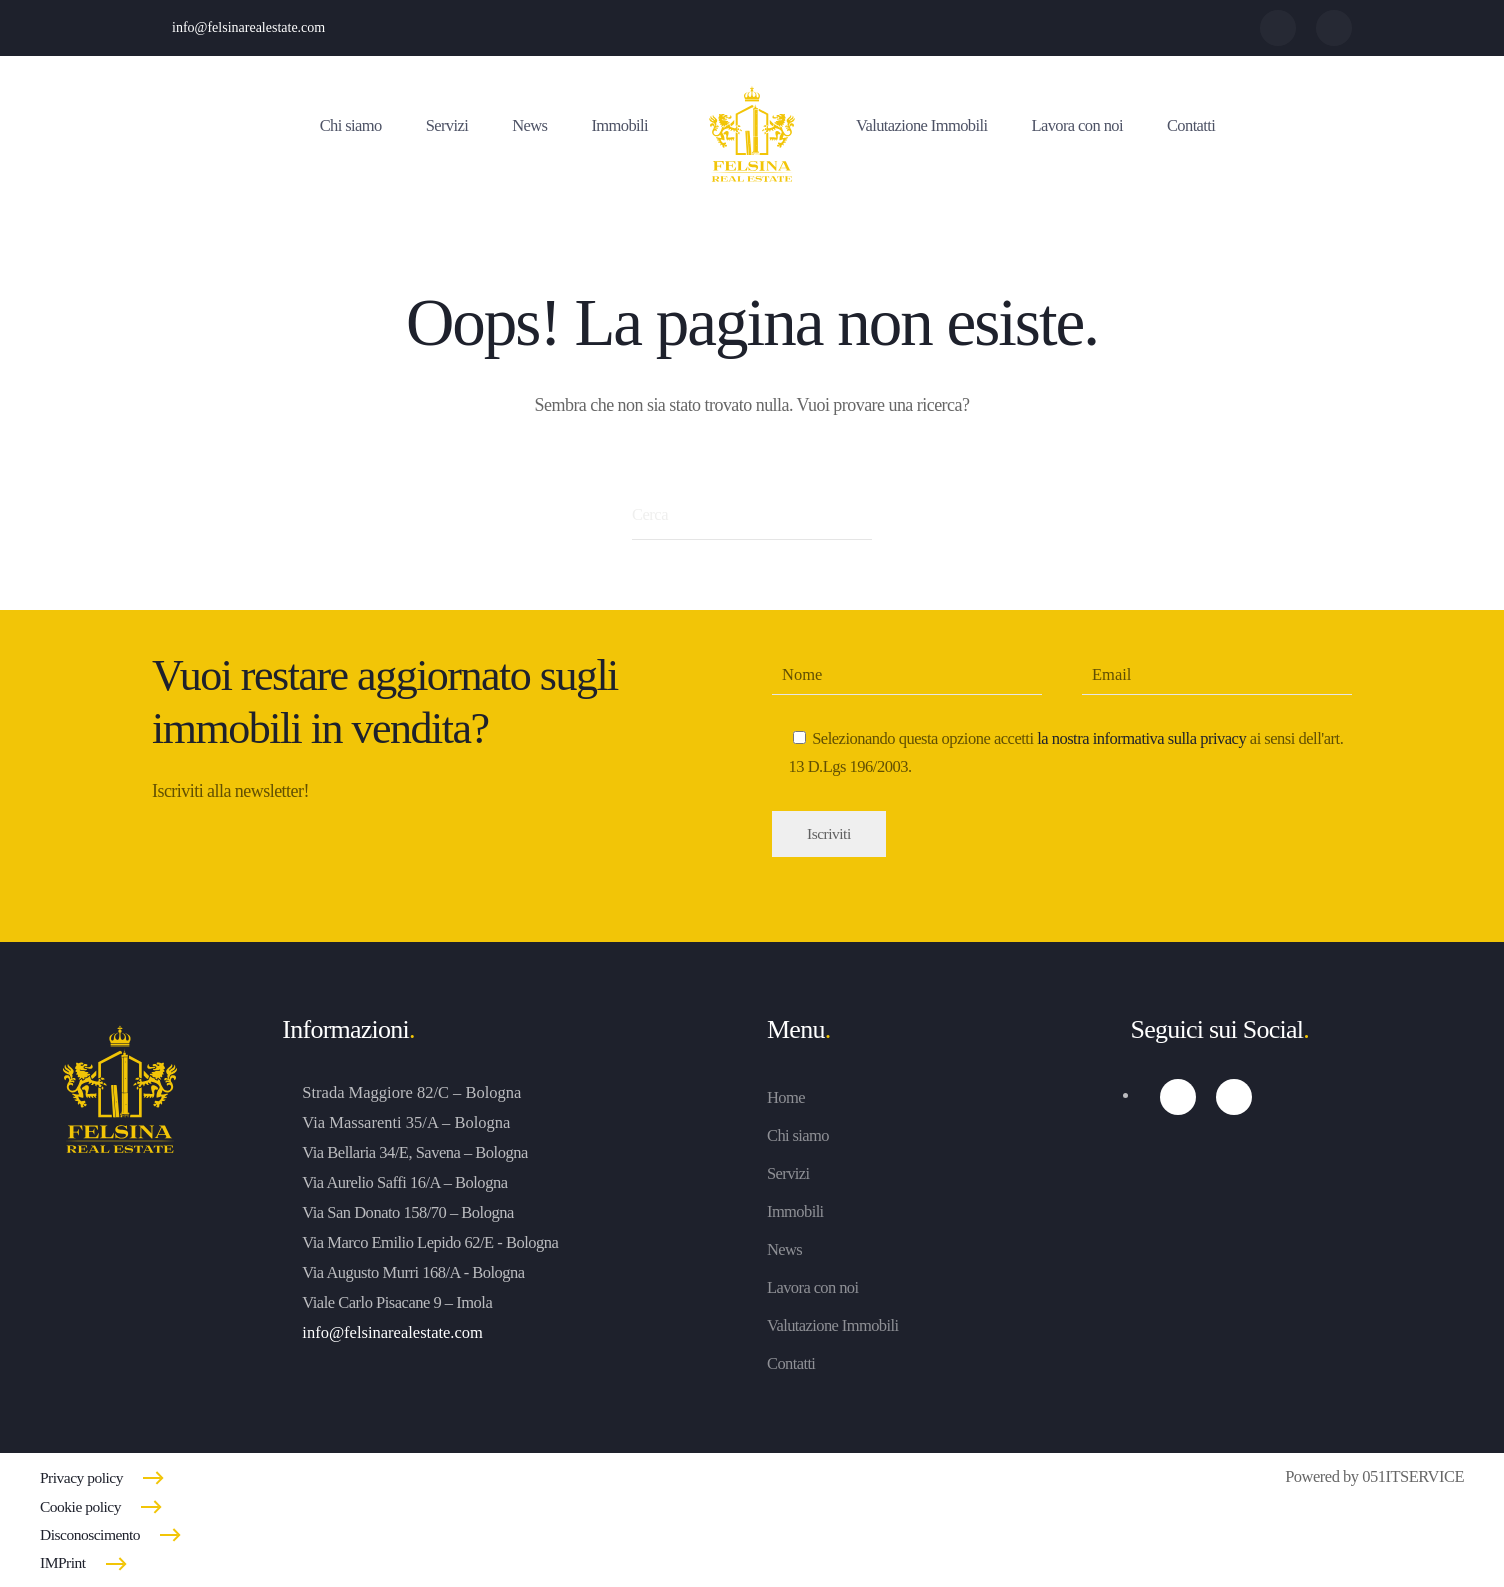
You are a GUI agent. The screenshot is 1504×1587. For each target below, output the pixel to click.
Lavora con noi (1076, 125)
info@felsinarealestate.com (248, 27)
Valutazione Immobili (921, 125)
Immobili (619, 125)
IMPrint (63, 1562)
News (529, 125)
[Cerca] (752, 515)
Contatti (1191, 125)
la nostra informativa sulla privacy (1141, 738)
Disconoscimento (90, 1534)
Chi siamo (351, 125)
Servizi (447, 125)
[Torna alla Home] (752, 136)
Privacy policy (81, 1477)
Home (786, 1097)
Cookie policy (80, 1506)
